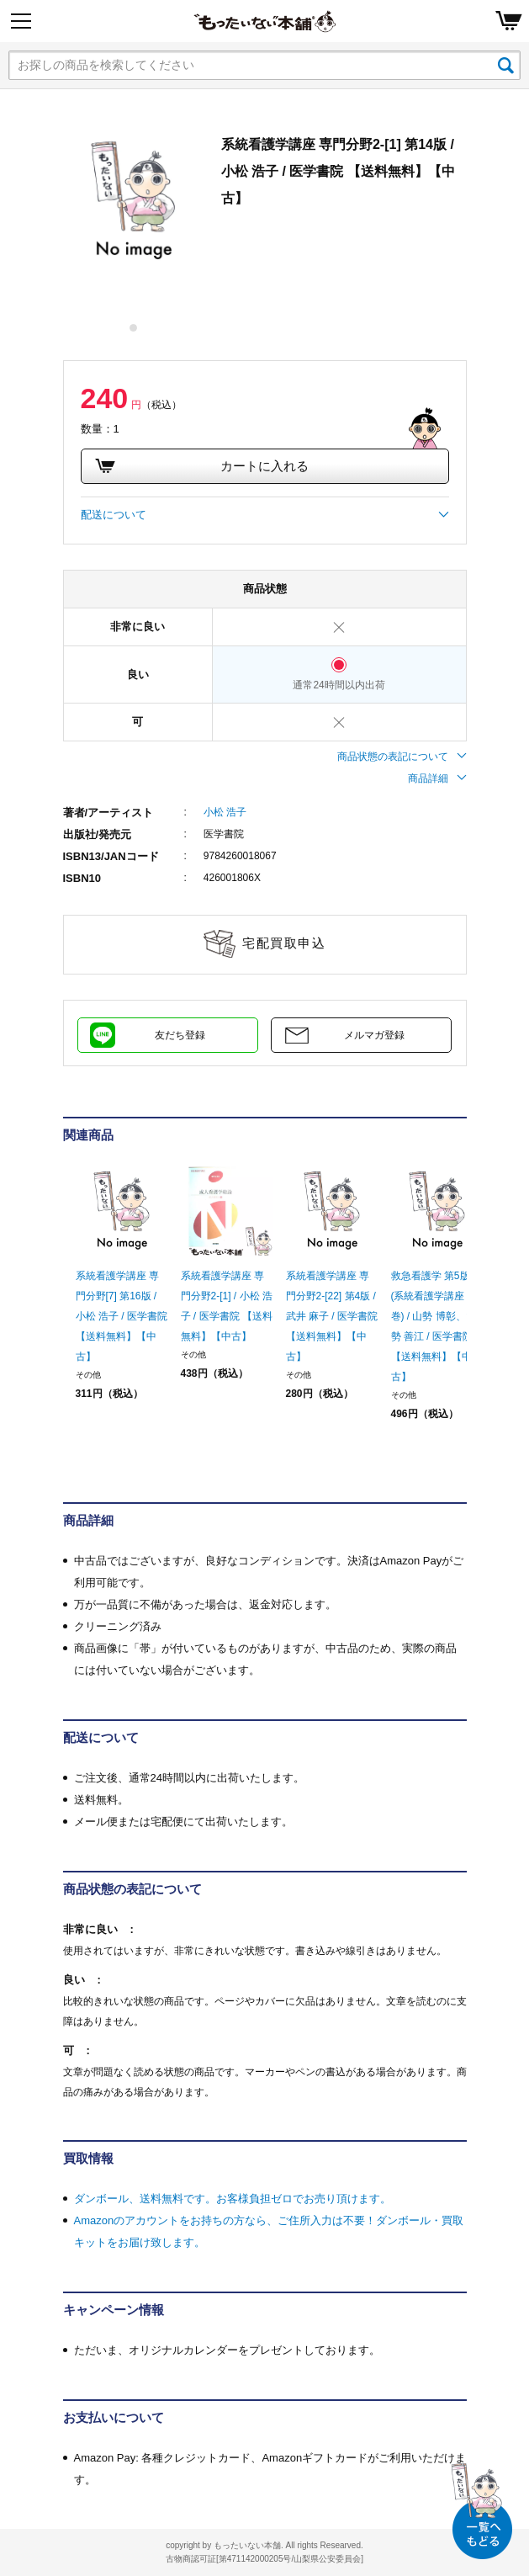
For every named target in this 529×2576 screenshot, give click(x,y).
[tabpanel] (133, 201)
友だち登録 (180, 1035)
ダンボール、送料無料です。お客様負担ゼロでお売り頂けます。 (232, 2198)
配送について (265, 515)
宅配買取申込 (283, 943)
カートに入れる (201, 466)
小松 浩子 (225, 812)
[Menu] (21, 21)
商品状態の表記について (402, 756)
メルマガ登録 (374, 1035)
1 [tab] (134, 328)
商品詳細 (437, 778)
